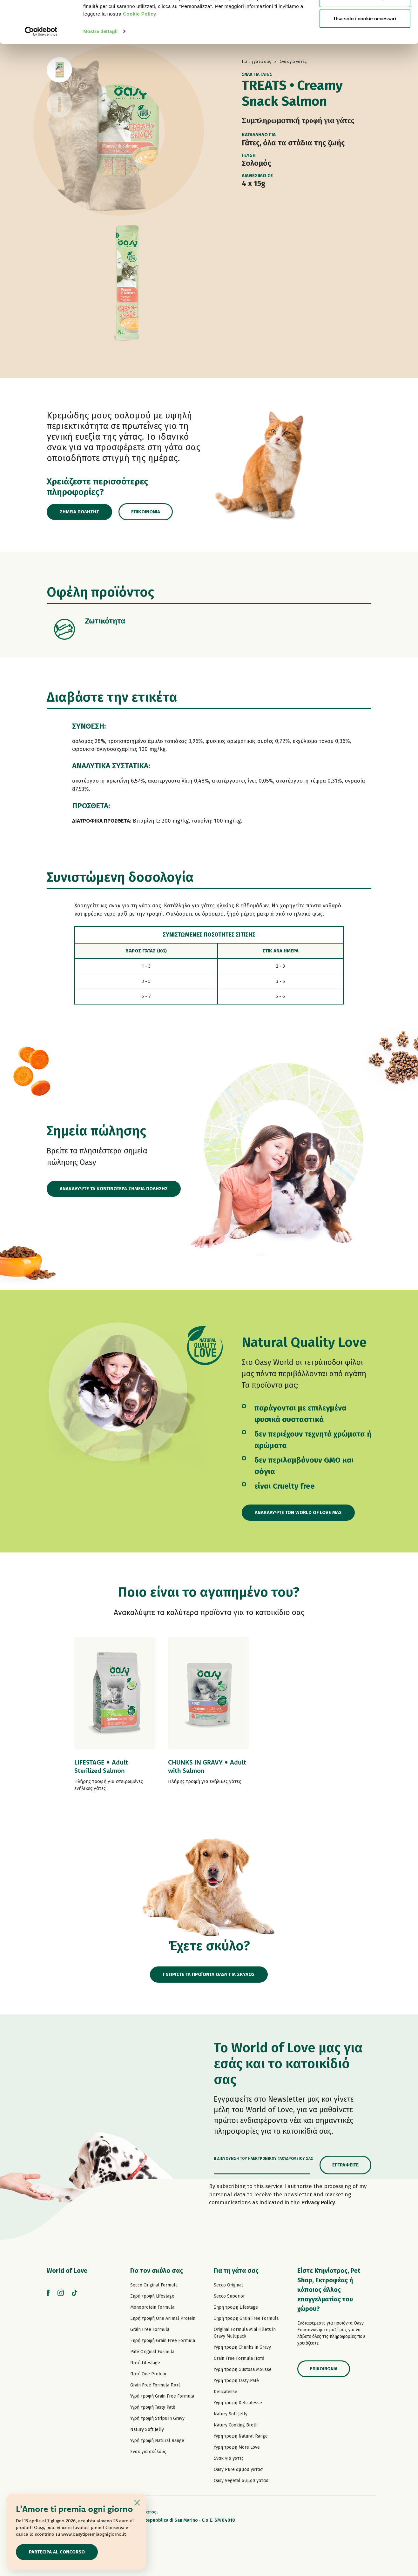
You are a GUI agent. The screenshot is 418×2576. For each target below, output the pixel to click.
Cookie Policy (139, 53)
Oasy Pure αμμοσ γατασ (238, 2469)
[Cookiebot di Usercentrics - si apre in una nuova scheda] (41, 71)
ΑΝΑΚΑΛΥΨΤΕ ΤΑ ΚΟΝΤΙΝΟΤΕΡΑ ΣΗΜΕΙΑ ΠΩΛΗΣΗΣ (114, 1188)
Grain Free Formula (149, 2329)
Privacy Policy (318, 2202)
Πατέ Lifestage (145, 2363)
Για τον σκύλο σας (156, 2270)
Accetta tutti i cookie (365, 16)
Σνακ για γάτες (229, 2458)
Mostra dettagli (100, 71)
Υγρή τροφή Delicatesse (238, 2403)
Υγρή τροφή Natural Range (157, 2440)
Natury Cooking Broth (236, 2425)
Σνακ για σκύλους (148, 2451)
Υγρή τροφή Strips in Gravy (157, 2418)
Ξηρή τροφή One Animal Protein (162, 2318)
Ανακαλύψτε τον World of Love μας (298, 1512)
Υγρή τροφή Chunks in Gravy (242, 2347)
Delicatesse (225, 2391)
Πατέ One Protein (148, 2374)
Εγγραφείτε (345, 2165)
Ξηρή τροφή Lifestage (152, 2296)
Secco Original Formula (154, 2285)
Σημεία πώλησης (79, 512)
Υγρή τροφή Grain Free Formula (162, 2396)
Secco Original (228, 2285)
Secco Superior (229, 2296)
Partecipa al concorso (57, 2552)
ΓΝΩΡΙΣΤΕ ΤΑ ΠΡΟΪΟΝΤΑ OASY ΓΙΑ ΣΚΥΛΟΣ (209, 1974)
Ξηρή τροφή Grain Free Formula (162, 2340)
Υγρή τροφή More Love (237, 2447)
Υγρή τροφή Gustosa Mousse (243, 2369)
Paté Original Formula (152, 2351)
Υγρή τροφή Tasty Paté (152, 2407)
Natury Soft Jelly (147, 2429)
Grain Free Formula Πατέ (155, 2385)
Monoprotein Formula (152, 2307)
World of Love (67, 2270)
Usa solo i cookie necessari (365, 58)
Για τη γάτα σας (236, 2270)
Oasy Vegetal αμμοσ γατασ (241, 2480)
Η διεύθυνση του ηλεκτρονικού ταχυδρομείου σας (263, 2158)
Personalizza (365, 37)
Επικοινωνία (145, 512)
